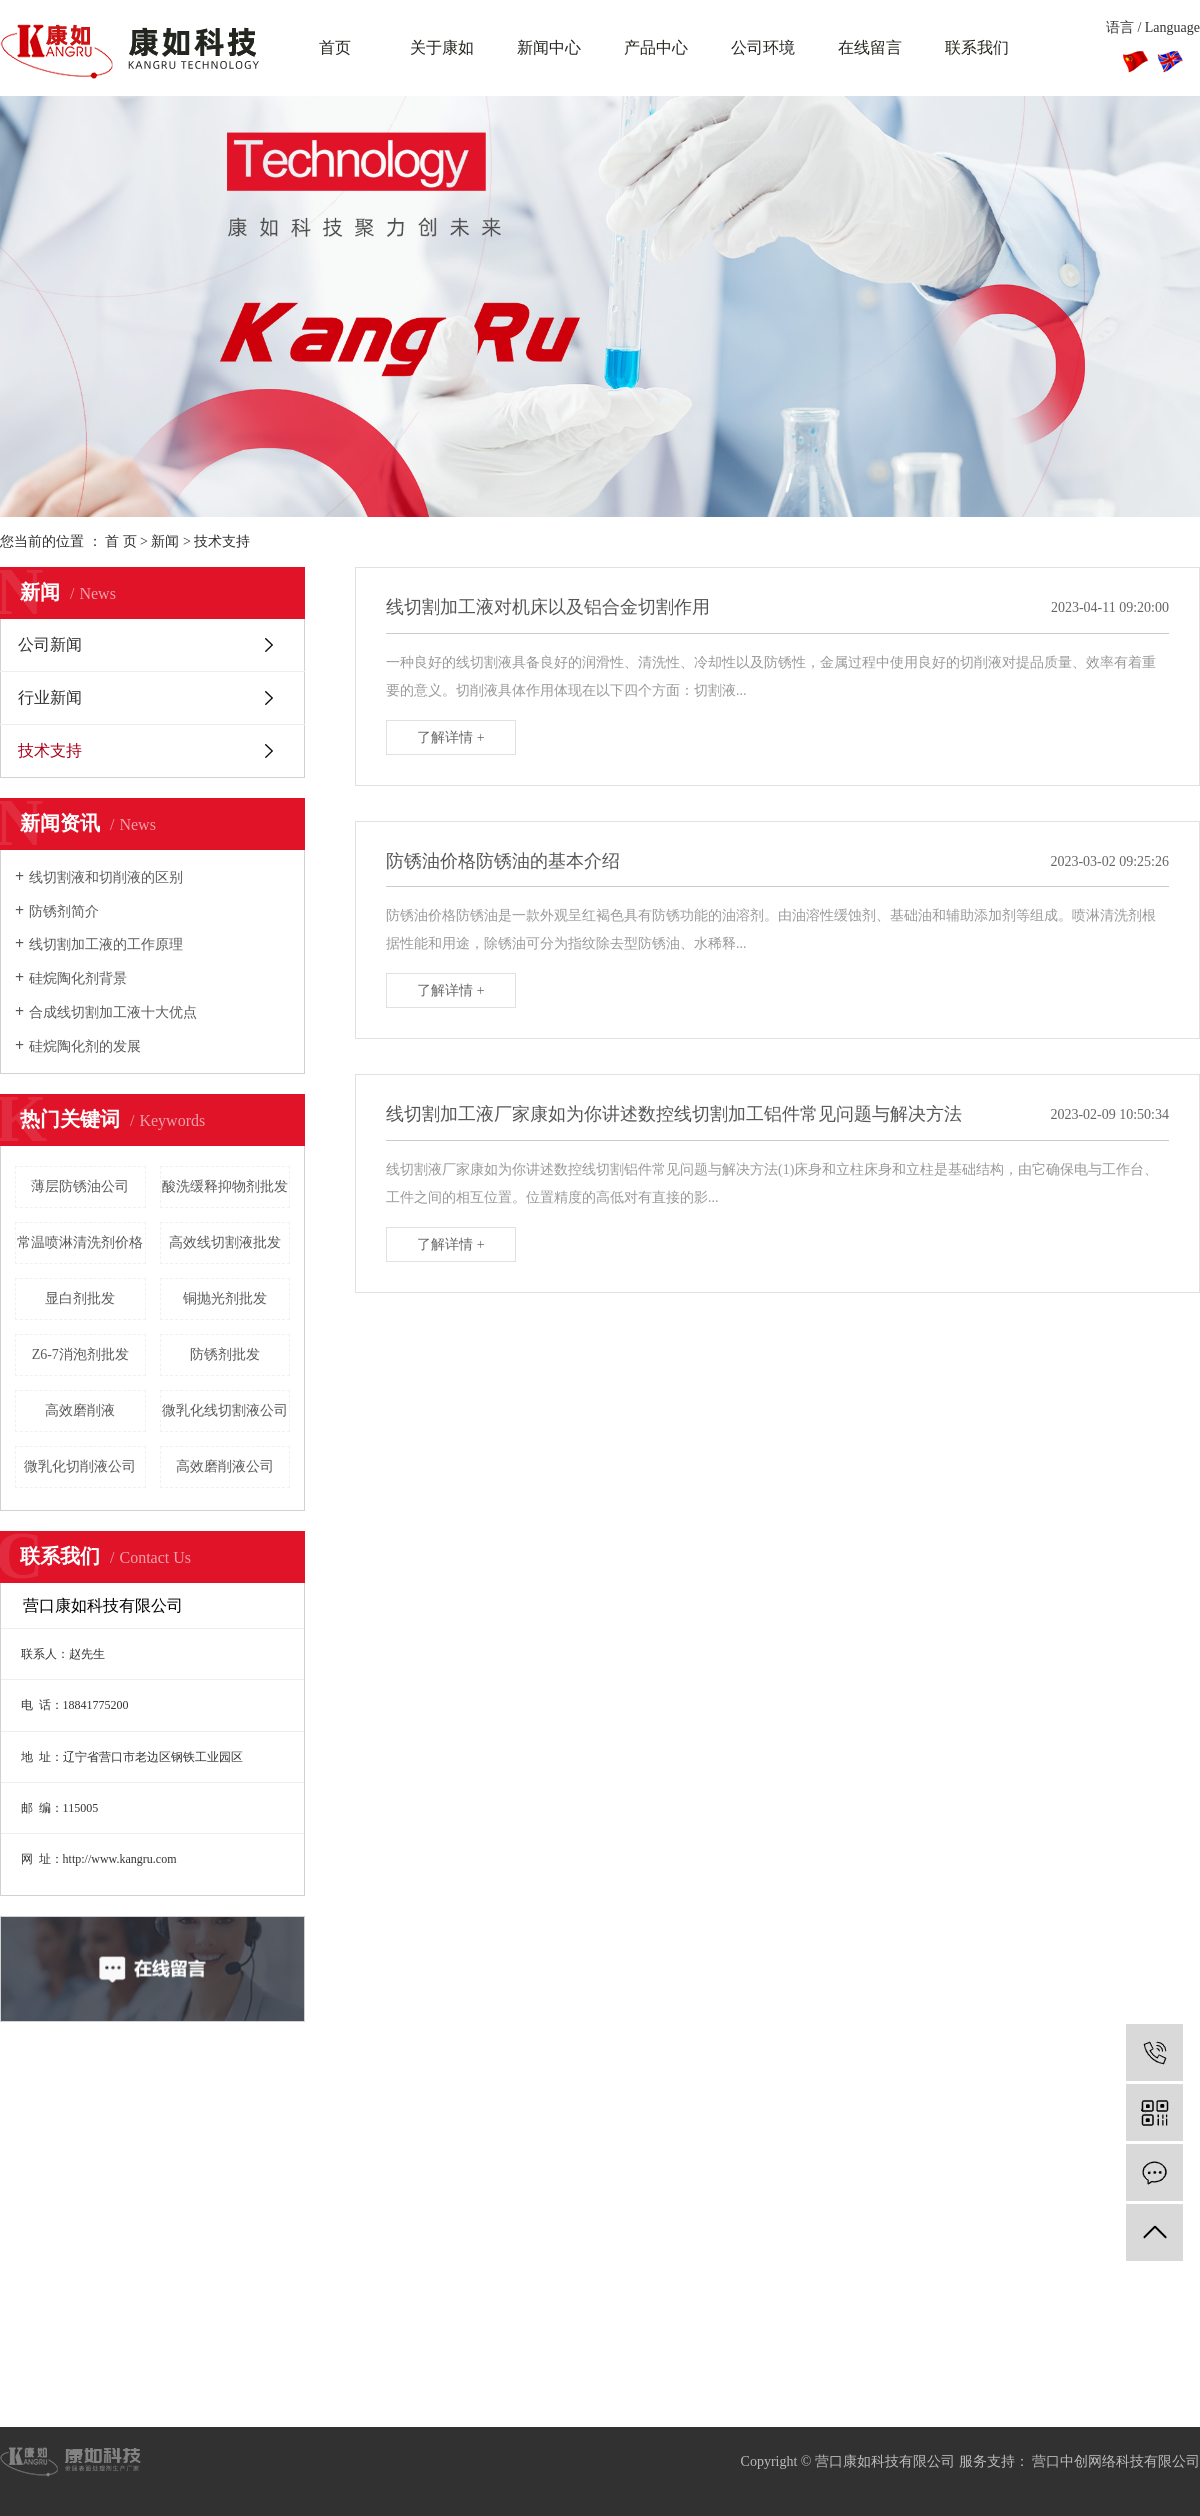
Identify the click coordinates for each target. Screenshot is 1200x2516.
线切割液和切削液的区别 (106, 877)
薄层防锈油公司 (80, 1186)
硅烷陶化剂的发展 (85, 1046)
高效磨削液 (80, 1410)
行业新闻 (50, 697)
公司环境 (763, 47)
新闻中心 (549, 47)
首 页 (121, 541)
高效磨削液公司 (225, 1466)
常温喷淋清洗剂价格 (80, 1242)
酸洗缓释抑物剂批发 (225, 1186)
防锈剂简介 (64, 911)
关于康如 (442, 47)
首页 (335, 47)
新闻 (165, 541)
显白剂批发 (80, 1298)
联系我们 (977, 47)
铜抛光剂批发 (225, 1298)
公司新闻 (50, 644)
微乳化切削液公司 (80, 1466)
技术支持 (222, 541)
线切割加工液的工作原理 (106, 944)
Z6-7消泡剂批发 (80, 1354)
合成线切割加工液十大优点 (113, 1012)
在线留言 (870, 47)
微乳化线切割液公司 (225, 1410)
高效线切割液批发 (225, 1242)
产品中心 (656, 47)
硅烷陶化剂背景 (78, 978)
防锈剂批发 (225, 1354)
